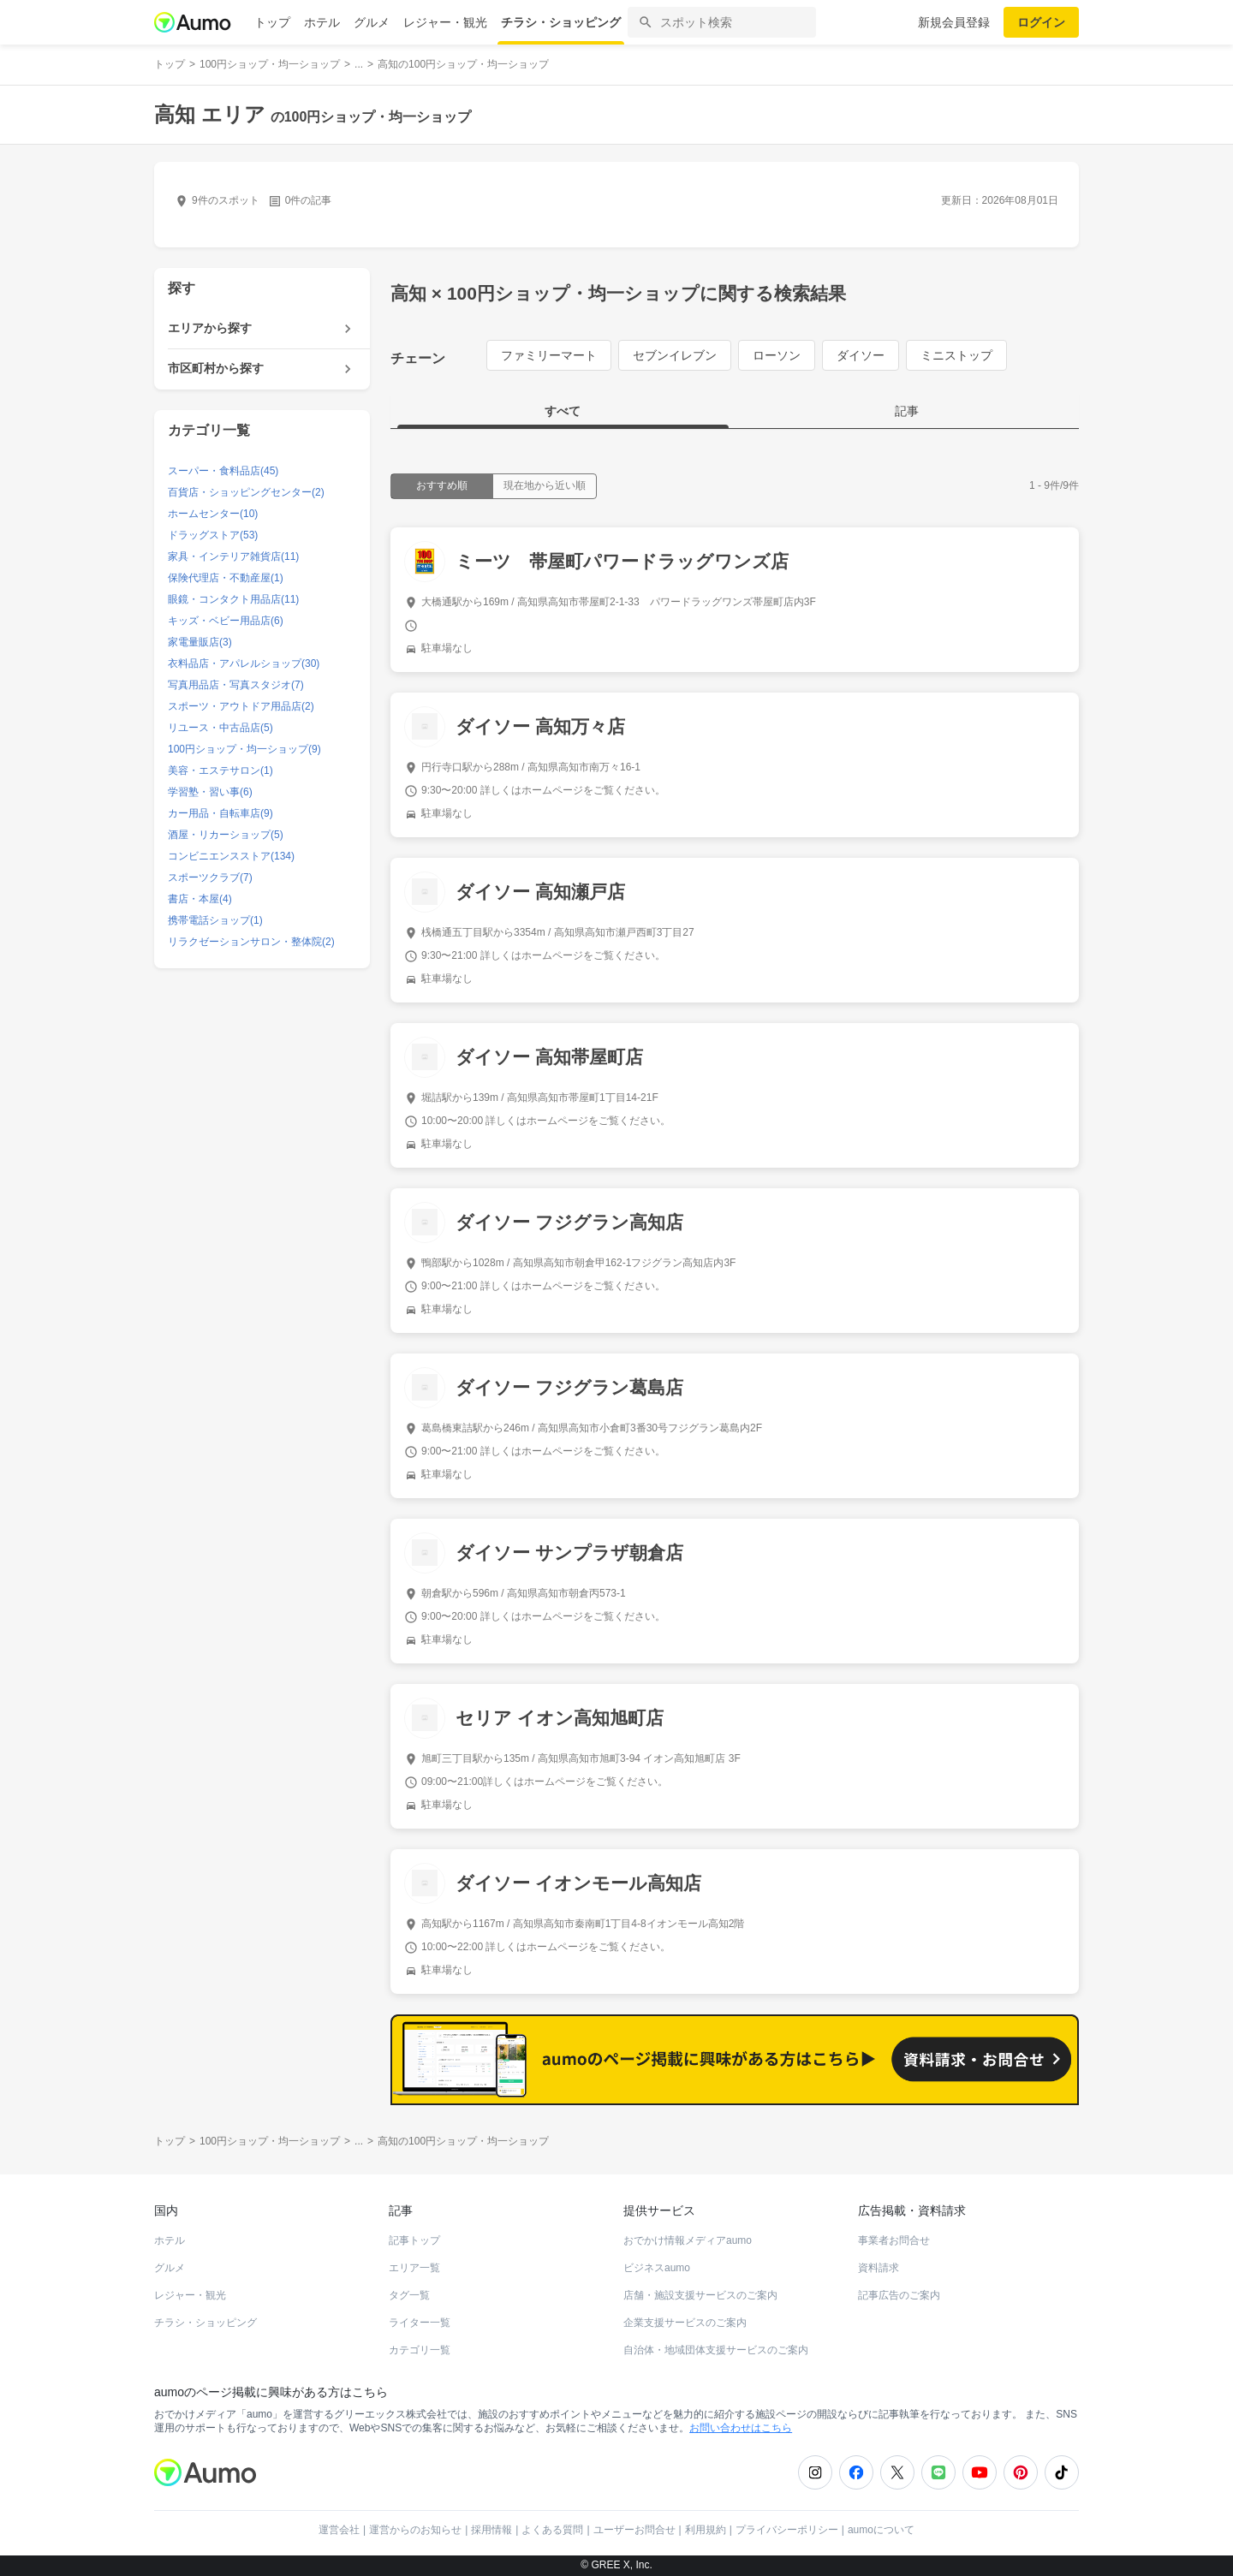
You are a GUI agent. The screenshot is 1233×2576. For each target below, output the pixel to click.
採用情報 (491, 2530)
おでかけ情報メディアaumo (687, 2240)
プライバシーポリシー (787, 2530)
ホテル (322, 22)
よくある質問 (552, 2530)
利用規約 (705, 2530)
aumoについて (881, 2530)
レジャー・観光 (445, 22)
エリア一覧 (414, 2268)
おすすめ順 (442, 485)
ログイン (1041, 22)
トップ (272, 22)
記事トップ (414, 2240)
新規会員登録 (954, 22)
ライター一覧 (419, 2322)
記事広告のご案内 (899, 2295)
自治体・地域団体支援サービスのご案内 (715, 2350)
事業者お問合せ (894, 2240)
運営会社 (339, 2530)
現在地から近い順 (544, 485)
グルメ (372, 22)
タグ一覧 (409, 2295)
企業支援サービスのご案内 (685, 2322)
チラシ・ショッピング (561, 22)
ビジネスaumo (656, 2268)
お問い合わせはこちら (740, 2428)
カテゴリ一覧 (419, 2350)
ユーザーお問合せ (634, 2530)
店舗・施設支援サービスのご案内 (700, 2295)
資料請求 (878, 2268)
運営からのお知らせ (415, 2530)
